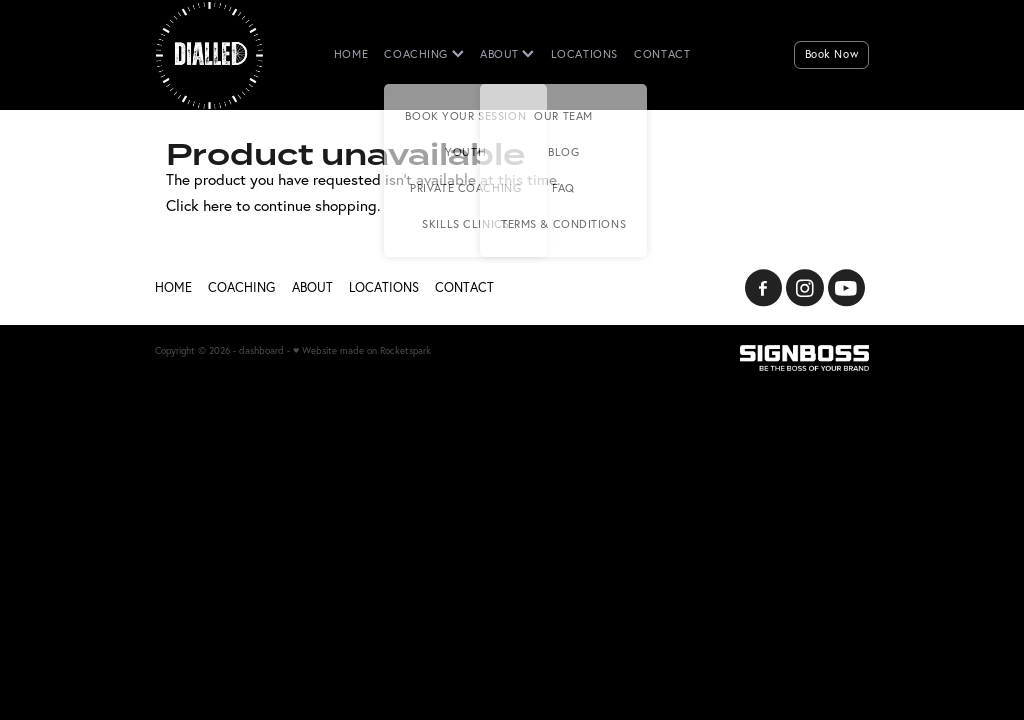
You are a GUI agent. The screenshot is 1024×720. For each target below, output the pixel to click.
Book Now (832, 54)
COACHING (423, 54)
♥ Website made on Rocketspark (362, 350)
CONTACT (662, 54)
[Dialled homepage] (226, 55)
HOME (351, 54)
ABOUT (507, 54)
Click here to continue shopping (271, 205)
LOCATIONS (584, 54)
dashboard (261, 350)
